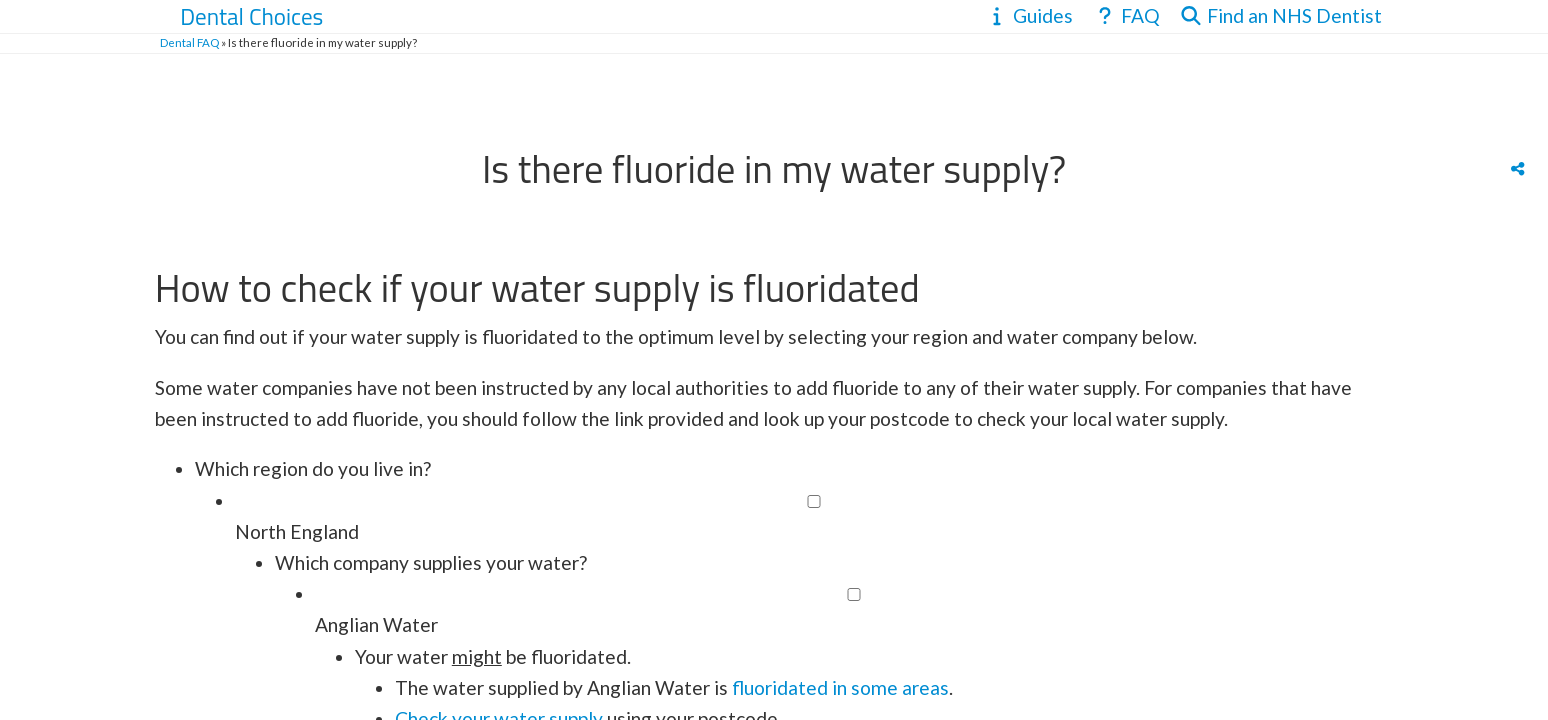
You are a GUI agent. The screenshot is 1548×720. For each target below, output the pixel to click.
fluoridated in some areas (838, 687)
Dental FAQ (189, 42)
